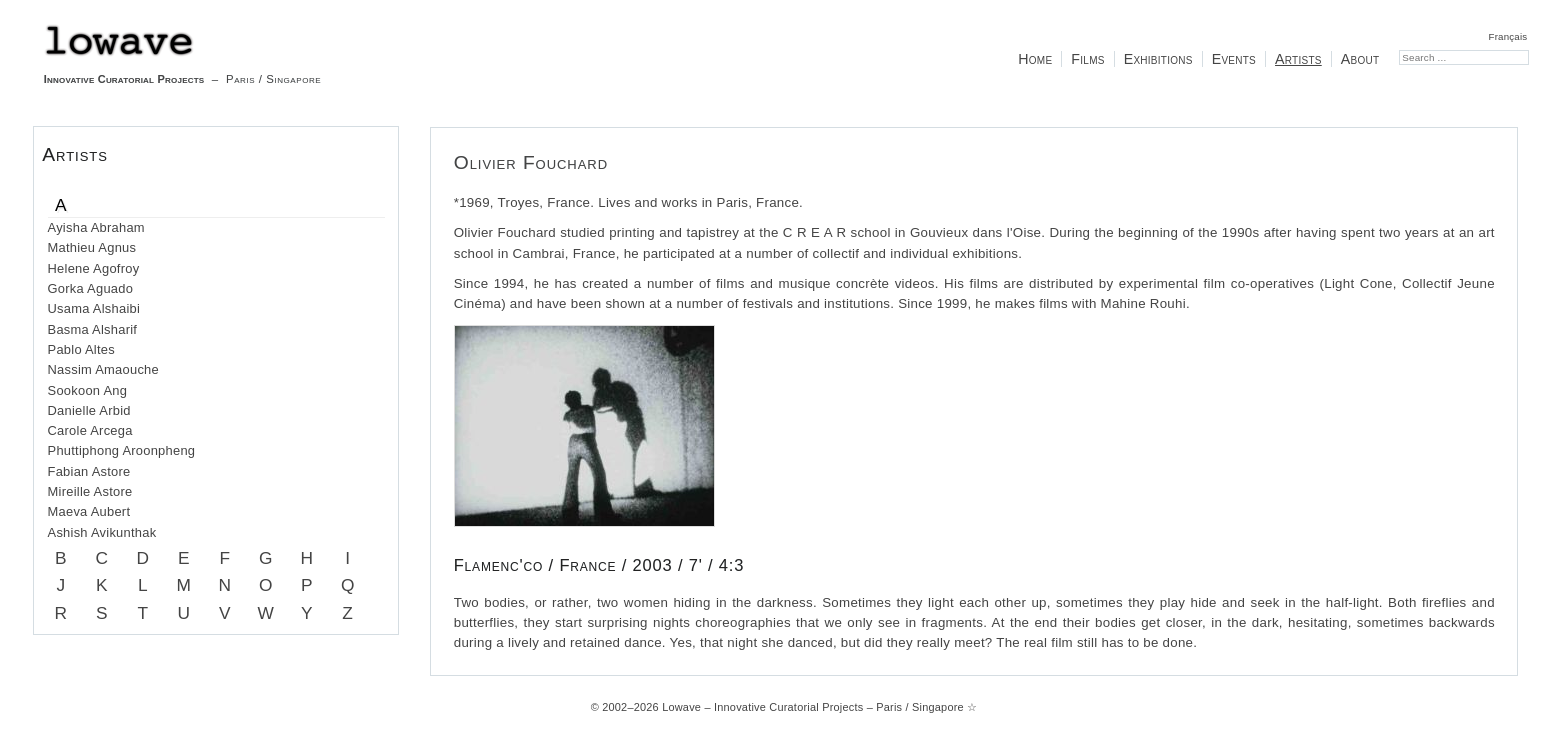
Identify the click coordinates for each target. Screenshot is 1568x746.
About (1360, 59)
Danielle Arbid (89, 410)
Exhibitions (1158, 59)
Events (1234, 59)
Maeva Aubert (89, 511)
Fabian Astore (89, 471)
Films (1087, 59)
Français (1508, 36)
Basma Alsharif (93, 329)
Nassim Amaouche (103, 369)
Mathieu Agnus (92, 247)
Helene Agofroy (94, 268)
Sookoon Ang (88, 390)
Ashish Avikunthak (102, 532)
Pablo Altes (81, 349)
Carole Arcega (90, 430)
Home (1035, 59)
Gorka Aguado (91, 288)
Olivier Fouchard (531, 162)
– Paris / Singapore (182, 54)
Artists (1298, 59)
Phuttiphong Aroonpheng (122, 450)
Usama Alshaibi (94, 308)
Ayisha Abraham (96, 227)
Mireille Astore (90, 491)
